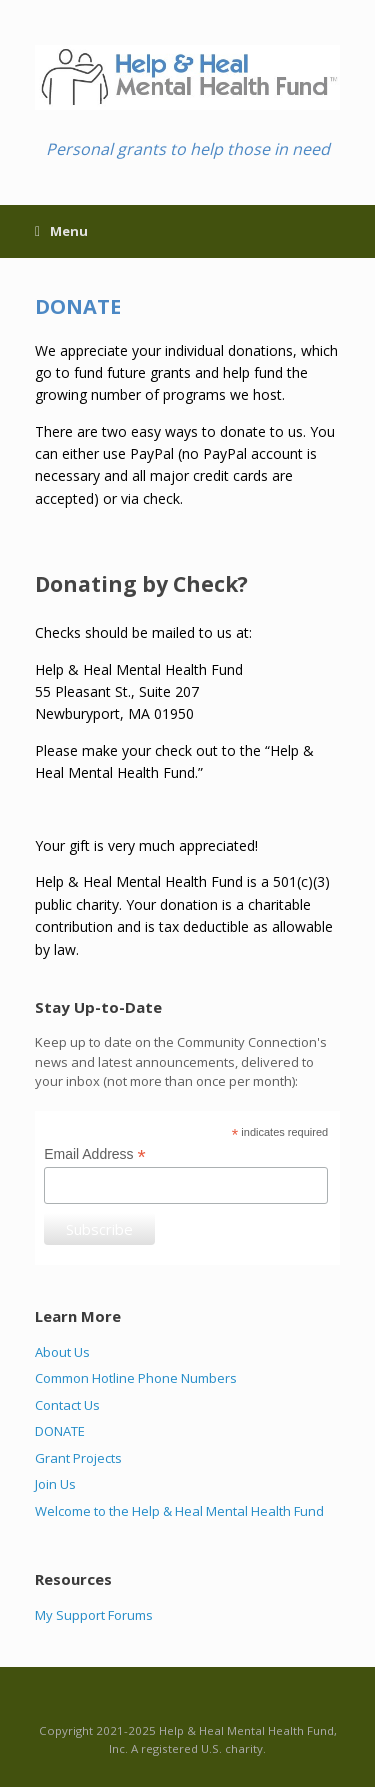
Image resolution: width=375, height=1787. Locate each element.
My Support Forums (94, 1615)
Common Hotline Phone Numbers (136, 1378)
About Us (62, 1352)
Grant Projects (78, 1458)
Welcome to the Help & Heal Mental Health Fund (179, 1511)
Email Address (95, 1154)
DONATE (60, 1431)
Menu (61, 231)
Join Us (55, 1484)
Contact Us (67, 1405)
